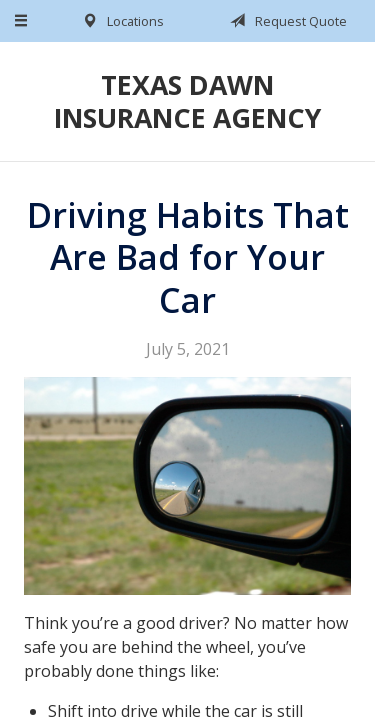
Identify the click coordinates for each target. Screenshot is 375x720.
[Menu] (22, 21)
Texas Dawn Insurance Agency (187, 101)
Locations (119, 21)
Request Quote (285, 21)
